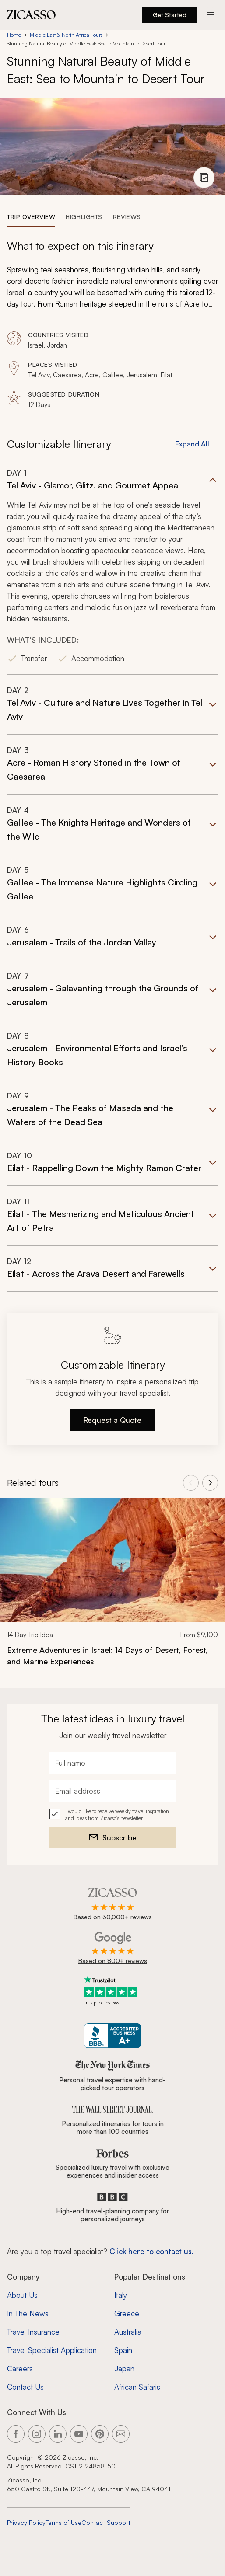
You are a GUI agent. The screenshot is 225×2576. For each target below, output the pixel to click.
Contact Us (25, 2386)
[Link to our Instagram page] (37, 2434)
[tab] (31, 216)
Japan (124, 2368)
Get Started (169, 14)
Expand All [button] (192, 443)
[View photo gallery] (203, 177)
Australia (127, 2331)
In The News (28, 2313)
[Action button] (210, 15)
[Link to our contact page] (121, 2434)
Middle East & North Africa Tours (66, 34)
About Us (22, 2295)
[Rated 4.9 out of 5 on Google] (112, 1948)
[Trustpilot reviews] (112, 1991)
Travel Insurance (33, 2331)
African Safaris (137, 2386)
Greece (126, 2313)
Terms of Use (63, 2522)
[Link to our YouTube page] (79, 2434)
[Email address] (112, 1791)
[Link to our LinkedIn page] (58, 2434)
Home (14, 34)
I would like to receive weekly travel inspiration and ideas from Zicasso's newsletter (117, 1814)
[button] (112, 571)
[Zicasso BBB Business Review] (112, 2035)
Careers (20, 2368)
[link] (112, 1588)
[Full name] (112, 1763)
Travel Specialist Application (52, 2350)
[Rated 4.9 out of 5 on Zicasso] (113, 1904)
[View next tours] (210, 1483)
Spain (123, 2350)
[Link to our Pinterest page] (100, 2434)
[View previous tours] (191, 1483)
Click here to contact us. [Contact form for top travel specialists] (151, 2251)
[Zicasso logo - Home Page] (31, 14)
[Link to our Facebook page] (16, 2434)
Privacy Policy (26, 2522)
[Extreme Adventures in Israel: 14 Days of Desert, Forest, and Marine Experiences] (112, 1655)
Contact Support (105, 2522)
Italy (120, 2295)
